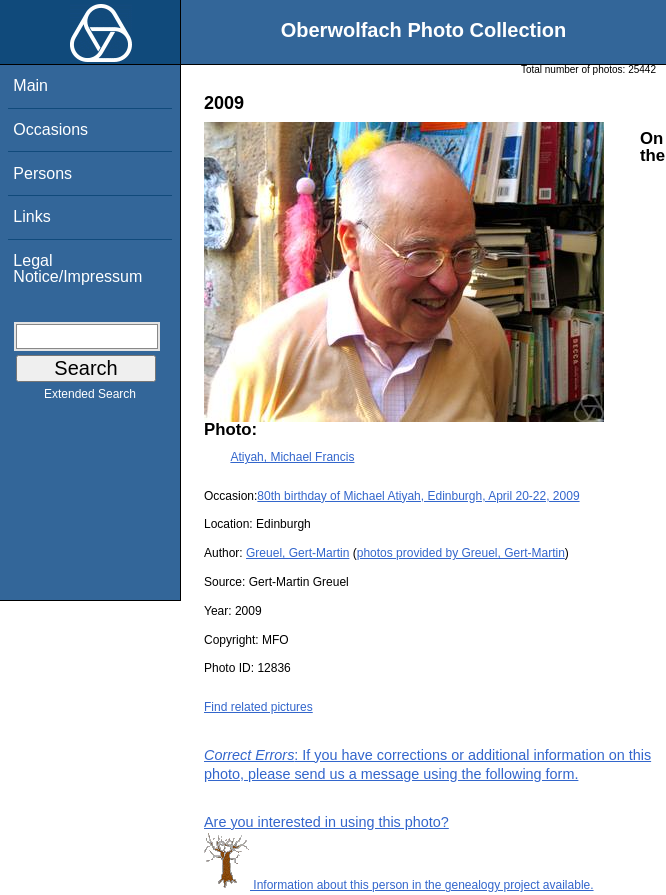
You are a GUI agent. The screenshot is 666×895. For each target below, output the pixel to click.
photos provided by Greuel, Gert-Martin (461, 553)
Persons (42, 173)
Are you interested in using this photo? (326, 822)
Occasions (50, 129)
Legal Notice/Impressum (77, 268)
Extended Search (90, 398)
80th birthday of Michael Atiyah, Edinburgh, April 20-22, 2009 (418, 496)
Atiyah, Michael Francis (292, 457)
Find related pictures (258, 707)
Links (31, 216)
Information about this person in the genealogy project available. (399, 885)
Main (30, 85)
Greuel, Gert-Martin (297, 553)
